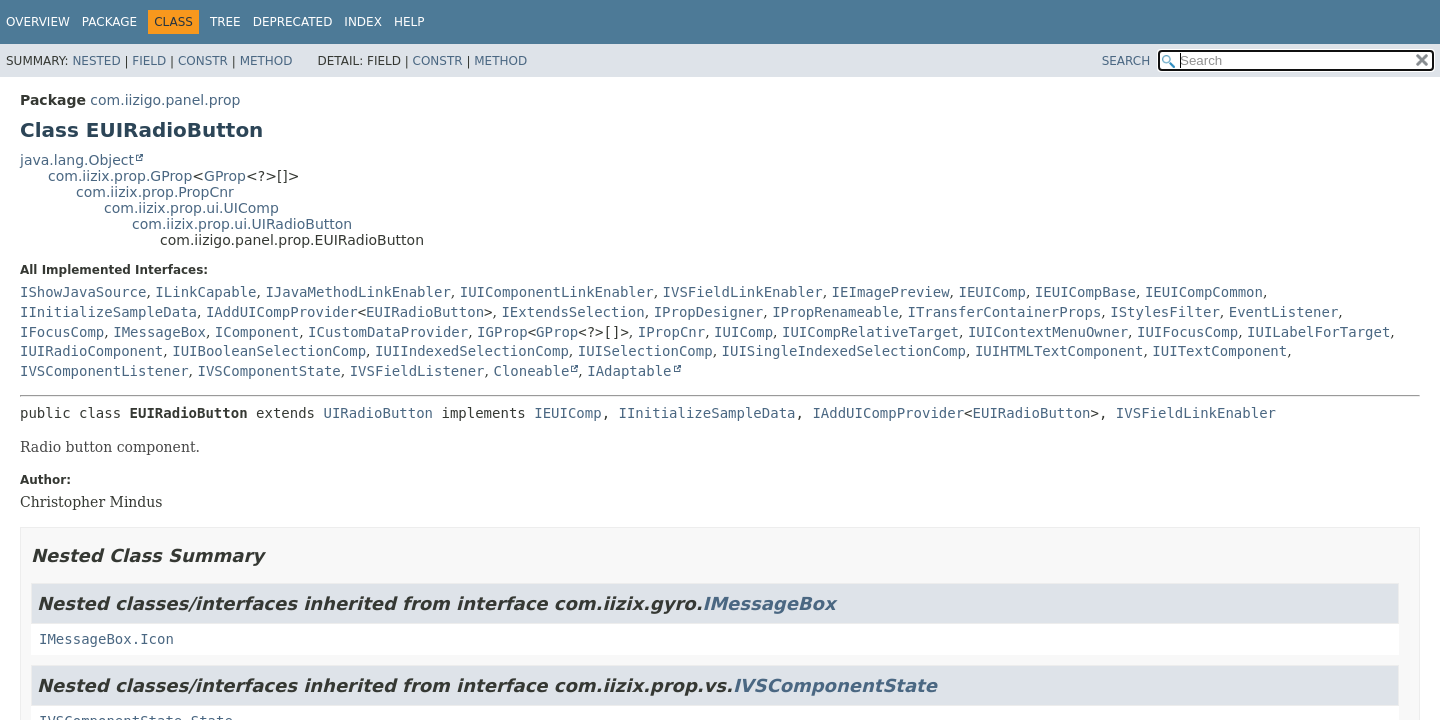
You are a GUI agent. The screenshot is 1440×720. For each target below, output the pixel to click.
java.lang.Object (77, 160)
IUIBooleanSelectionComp (269, 351)
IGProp (502, 332)
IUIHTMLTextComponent (1059, 351)
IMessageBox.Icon (106, 639)
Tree (225, 22)
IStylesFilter (1165, 312)
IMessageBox (159, 332)
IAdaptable (629, 371)
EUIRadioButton (425, 312)
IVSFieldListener (417, 371)
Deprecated (293, 22)
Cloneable (531, 371)
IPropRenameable (835, 312)
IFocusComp (62, 332)
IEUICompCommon (1204, 292)
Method (266, 61)
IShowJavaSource (83, 292)
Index (363, 22)
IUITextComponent (1219, 351)
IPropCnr (671, 332)
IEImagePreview (891, 292)
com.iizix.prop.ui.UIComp (191, 208)
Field (149, 61)
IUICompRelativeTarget (870, 332)
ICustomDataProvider (388, 332)
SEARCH (1126, 61)
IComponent (257, 332)
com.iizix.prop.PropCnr (155, 192)
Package (109, 22)
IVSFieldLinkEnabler (743, 292)
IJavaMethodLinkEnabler (357, 292)
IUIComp (743, 332)
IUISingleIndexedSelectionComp (844, 351)
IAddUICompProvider (282, 312)
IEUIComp (992, 292)
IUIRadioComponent (91, 351)
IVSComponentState (268, 371)
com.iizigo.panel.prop (165, 100)
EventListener (1284, 312)
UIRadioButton (378, 413)
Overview (38, 22)
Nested (96, 61)
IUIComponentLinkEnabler (557, 292)
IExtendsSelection (572, 312)
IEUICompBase (1085, 292)
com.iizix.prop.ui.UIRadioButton (242, 224)
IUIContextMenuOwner (1048, 332)
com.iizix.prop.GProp (120, 176)
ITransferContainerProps (1004, 312)
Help (409, 22)
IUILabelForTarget (1318, 332)
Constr (203, 61)
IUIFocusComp (1187, 332)
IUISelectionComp (645, 351)
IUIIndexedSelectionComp (472, 351)
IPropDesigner (709, 312)
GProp (225, 176)
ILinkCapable (205, 292)
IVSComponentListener (104, 371)
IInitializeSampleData (108, 312)
